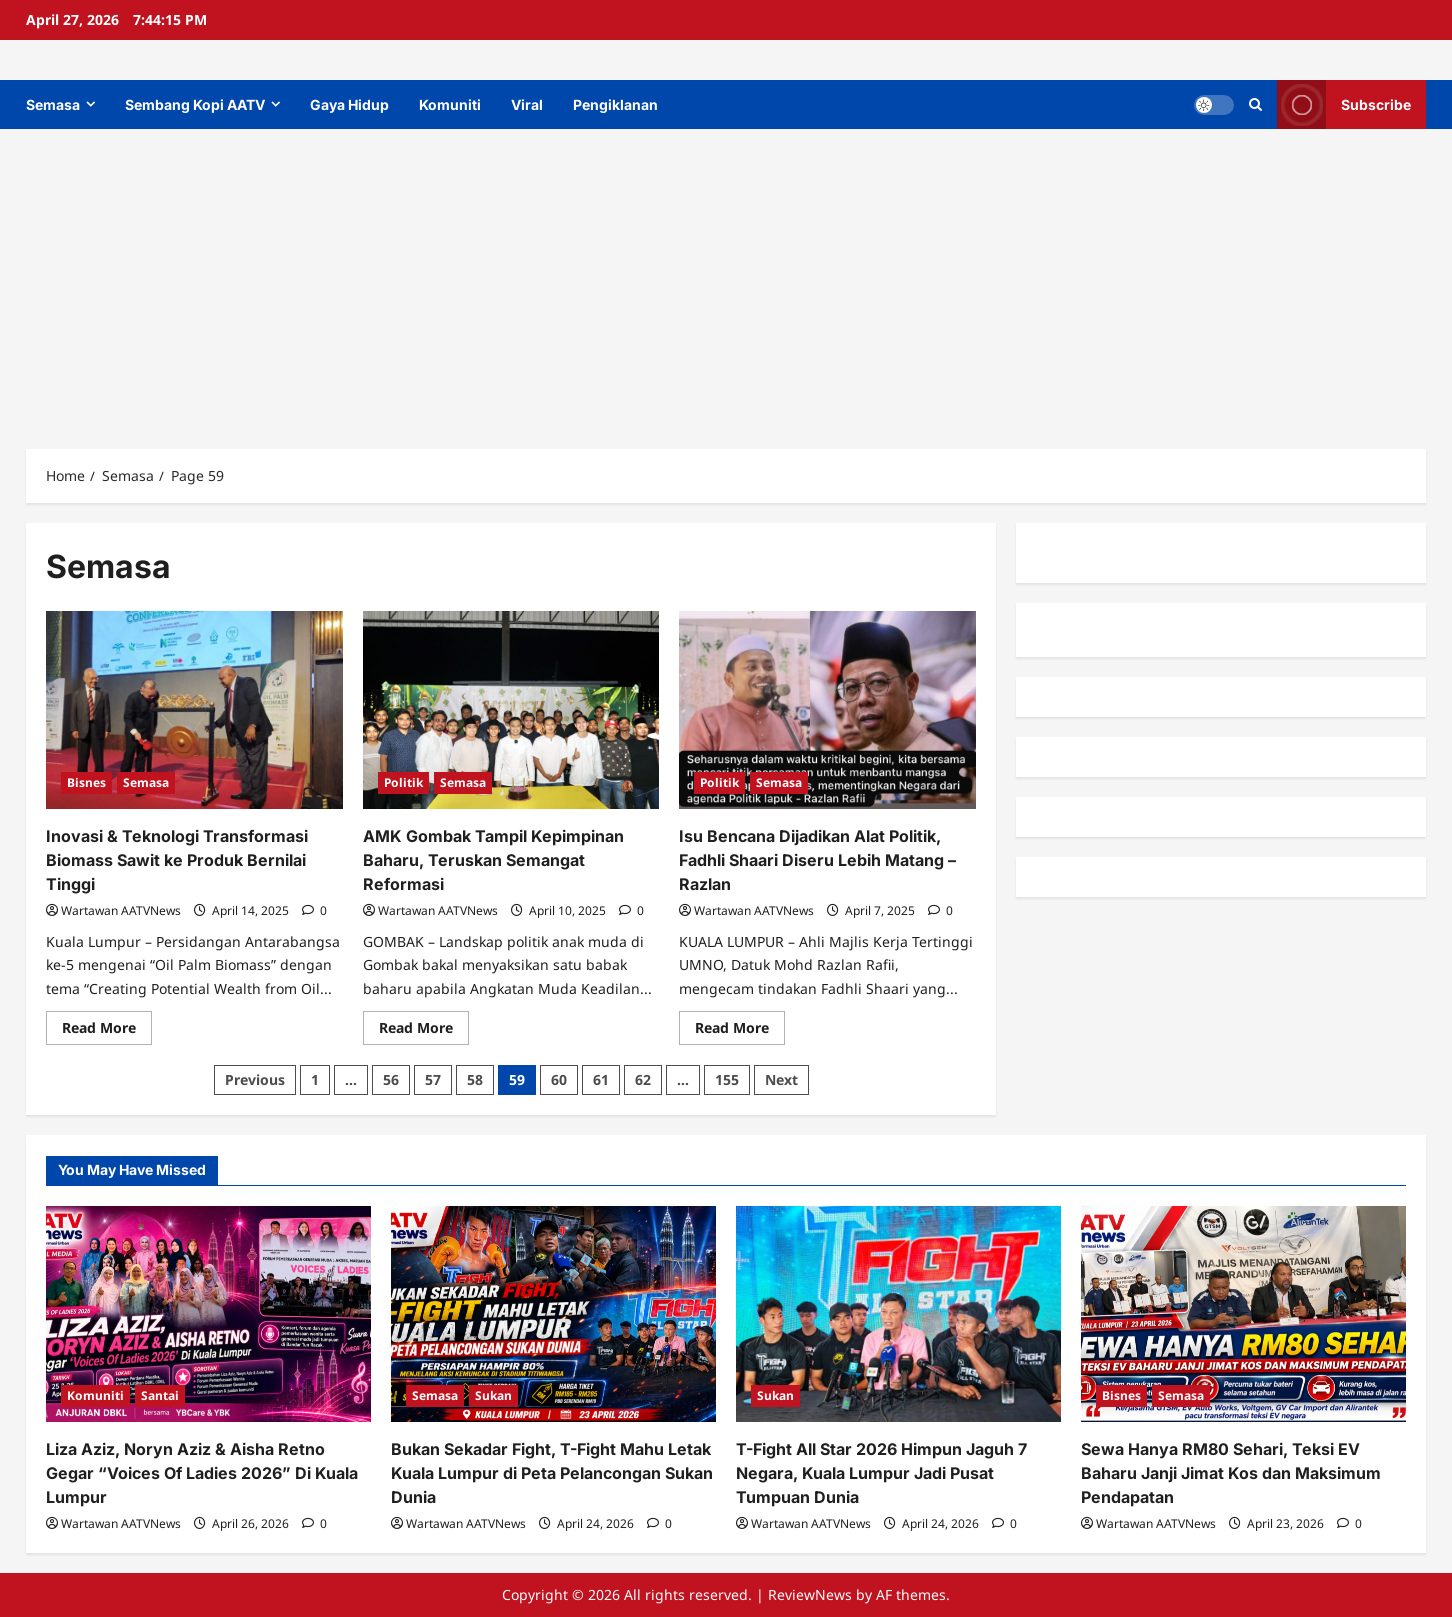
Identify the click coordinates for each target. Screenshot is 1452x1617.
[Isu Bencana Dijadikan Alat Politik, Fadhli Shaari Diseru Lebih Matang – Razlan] (827, 710)
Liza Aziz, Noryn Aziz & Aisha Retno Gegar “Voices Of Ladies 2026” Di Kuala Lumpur (202, 1473)
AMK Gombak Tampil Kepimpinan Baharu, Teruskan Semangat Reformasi (493, 860)
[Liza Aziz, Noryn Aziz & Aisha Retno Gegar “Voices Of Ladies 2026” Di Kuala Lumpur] (208, 1314)
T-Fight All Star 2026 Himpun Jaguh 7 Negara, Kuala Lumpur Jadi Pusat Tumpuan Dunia (881, 1473)
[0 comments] (314, 910)
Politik (403, 782)
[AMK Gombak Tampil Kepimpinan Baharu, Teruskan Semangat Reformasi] (511, 710)
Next (781, 1079)
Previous (255, 1079)
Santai (160, 1395)
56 (391, 1079)
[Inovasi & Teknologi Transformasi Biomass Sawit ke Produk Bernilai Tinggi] (194, 710)
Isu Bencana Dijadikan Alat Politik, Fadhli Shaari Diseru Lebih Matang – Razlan (817, 860)
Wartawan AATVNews (121, 910)
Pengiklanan (615, 104)
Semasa (53, 104)
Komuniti (450, 104)
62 (643, 1079)
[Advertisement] (726, 279)
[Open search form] (1255, 104)
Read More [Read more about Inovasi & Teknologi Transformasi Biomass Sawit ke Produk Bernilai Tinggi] (107, 1031)
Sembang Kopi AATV (195, 104)
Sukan (493, 1395)
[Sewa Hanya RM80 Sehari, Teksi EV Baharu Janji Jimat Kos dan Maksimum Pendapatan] (1243, 1314)
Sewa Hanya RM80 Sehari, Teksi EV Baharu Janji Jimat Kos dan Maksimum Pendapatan (1231, 1473)
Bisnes (86, 782)
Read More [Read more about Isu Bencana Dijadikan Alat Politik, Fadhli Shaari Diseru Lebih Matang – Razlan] (740, 1031)
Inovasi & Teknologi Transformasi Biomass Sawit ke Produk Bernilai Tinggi (177, 860)
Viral (527, 104)
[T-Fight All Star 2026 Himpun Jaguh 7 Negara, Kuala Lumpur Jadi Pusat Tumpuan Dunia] (898, 1314)
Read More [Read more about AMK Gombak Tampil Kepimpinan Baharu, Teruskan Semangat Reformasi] (424, 1031)
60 (559, 1079)
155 (727, 1079)
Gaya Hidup (349, 104)
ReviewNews (810, 1594)
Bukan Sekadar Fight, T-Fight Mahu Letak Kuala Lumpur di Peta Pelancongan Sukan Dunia (552, 1473)
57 (433, 1079)
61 (601, 1079)
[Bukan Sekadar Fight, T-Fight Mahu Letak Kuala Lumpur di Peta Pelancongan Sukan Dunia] (553, 1314)
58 (475, 1079)
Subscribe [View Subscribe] (1344, 104)
